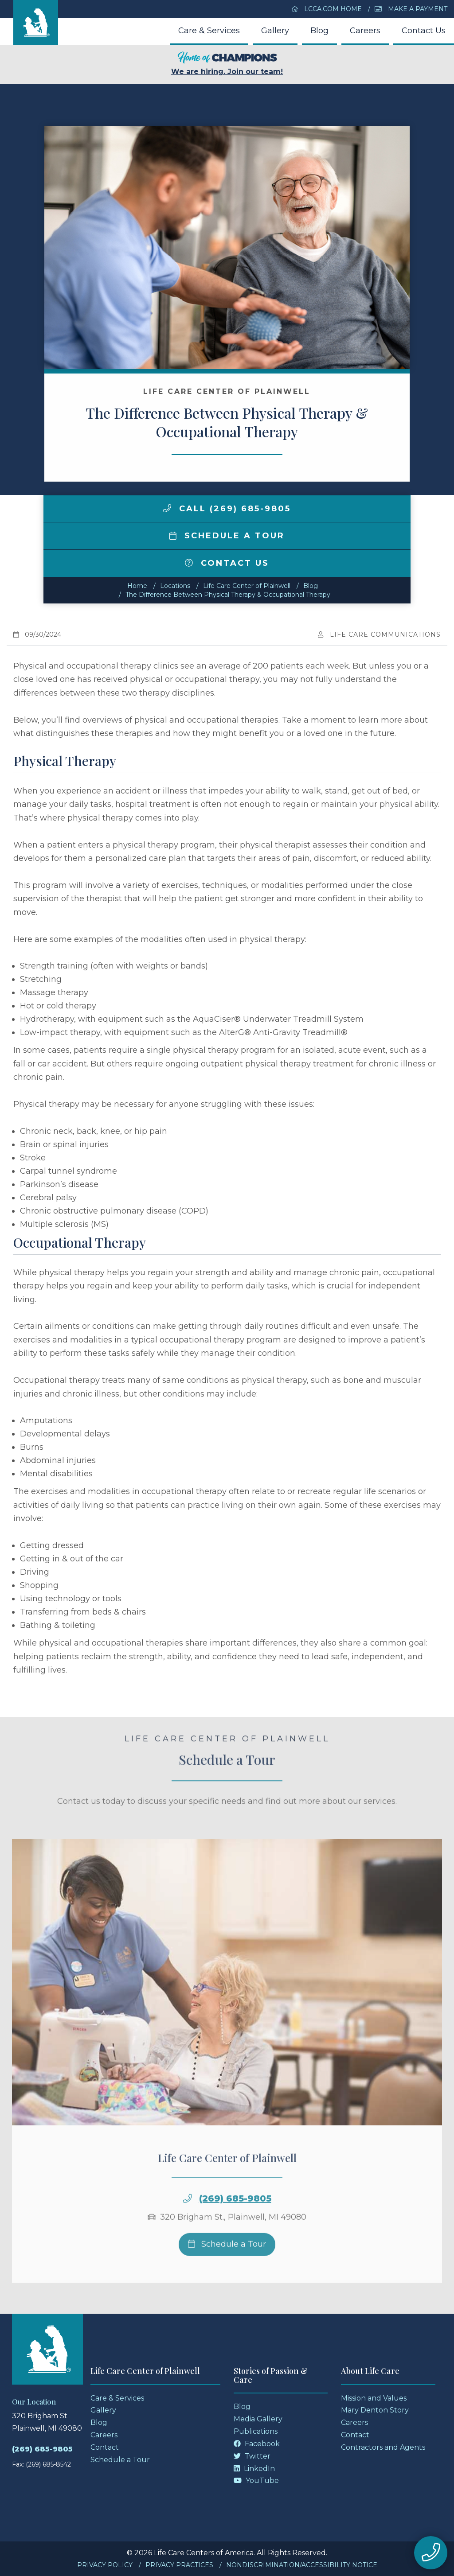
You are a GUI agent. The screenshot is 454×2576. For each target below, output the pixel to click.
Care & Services (209, 30)
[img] (167, 508)
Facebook (257, 2444)
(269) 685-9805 (235, 2231)
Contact (104, 2447)
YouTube (256, 2480)
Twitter (252, 2456)
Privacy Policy (105, 2565)
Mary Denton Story (375, 2410)
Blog (319, 30)
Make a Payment (411, 9)
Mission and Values (374, 2398)
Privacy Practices (179, 2565)
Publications (256, 2431)
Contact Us (424, 30)
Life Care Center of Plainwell (246, 586)
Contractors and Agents (383, 2447)
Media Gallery (258, 2419)
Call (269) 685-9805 (227, 509)
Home (137, 586)
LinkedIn (254, 2468)
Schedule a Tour (227, 536)
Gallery (275, 30)
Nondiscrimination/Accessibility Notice (301, 2565)
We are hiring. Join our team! (227, 63)
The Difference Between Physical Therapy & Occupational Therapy (227, 595)
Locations (175, 586)
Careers (365, 30)
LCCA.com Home (326, 9)
